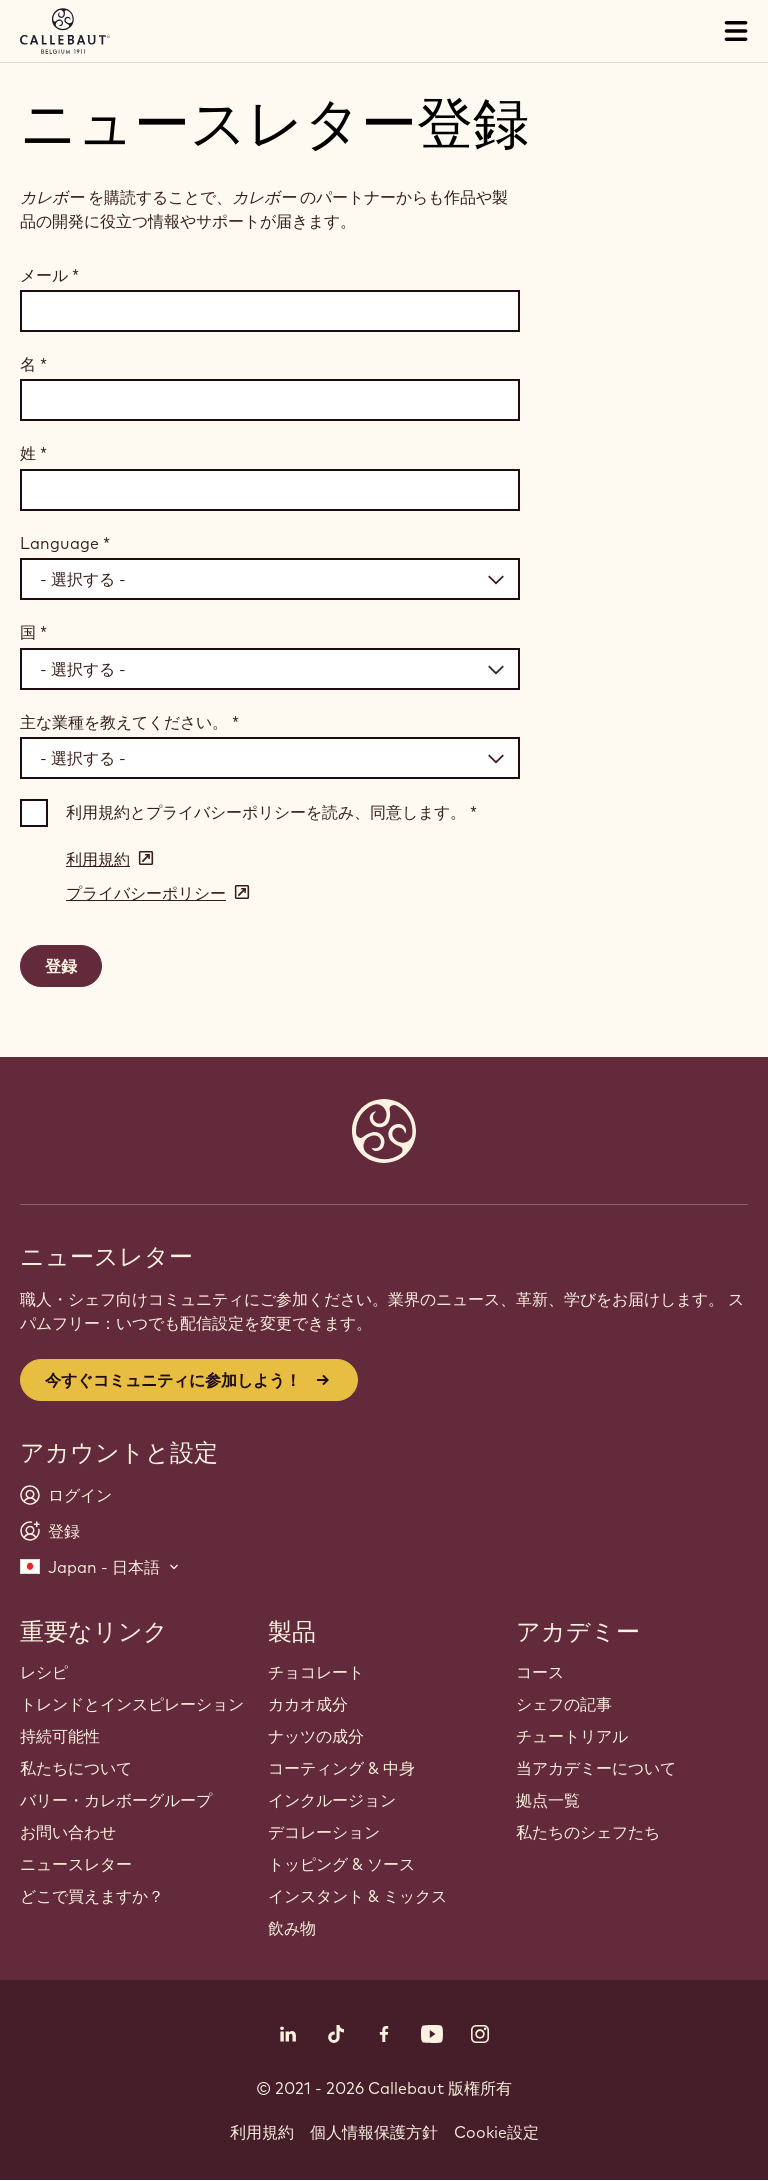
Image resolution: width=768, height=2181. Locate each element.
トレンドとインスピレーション (132, 1704)
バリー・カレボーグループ (116, 1800)
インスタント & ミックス (357, 1896)
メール (49, 275)
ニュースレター (76, 1864)
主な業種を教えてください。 (129, 722)
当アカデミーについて (596, 1768)
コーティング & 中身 (341, 1768)
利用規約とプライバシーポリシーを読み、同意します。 (271, 812)
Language (65, 543)
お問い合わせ (68, 1832)
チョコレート (316, 1672)
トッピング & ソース (341, 1864)
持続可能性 (60, 1736)
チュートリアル (572, 1736)
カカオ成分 (308, 1704)
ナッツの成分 (316, 1736)
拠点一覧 (548, 1800)
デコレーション (324, 1832)
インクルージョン (332, 1800)
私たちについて (76, 1768)
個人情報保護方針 (374, 2132)
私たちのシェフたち (588, 1832)
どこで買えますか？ (92, 1896)
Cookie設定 (496, 2132)
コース (540, 1672)
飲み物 (292, 1928)
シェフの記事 (564, 1704)
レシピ (44, 1672)
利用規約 (262, 2132)
